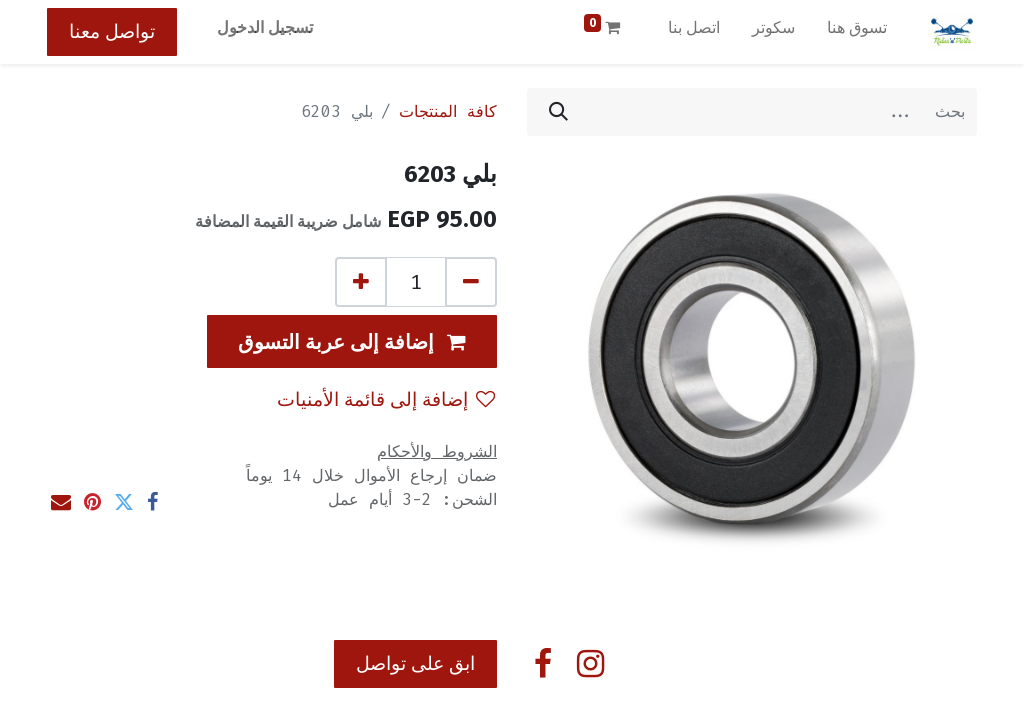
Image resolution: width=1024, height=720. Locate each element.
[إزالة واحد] (471, 282)
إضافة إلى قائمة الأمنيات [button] (386, 399)
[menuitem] (857, 32)
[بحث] (558, 112)
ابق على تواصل (415, 663)
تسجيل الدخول (265, 27)
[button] (352, 341)
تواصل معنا (112, 31)
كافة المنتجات (448, 111)
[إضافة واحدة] (361, 282)
